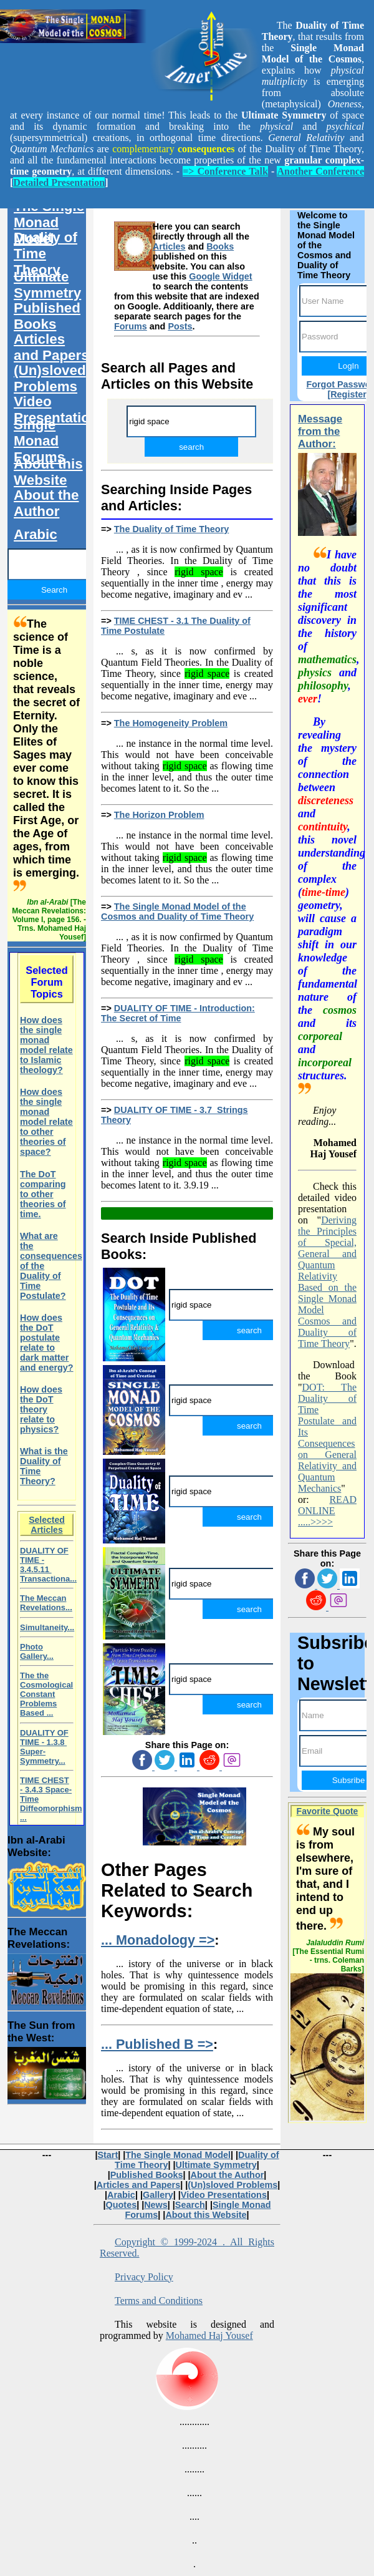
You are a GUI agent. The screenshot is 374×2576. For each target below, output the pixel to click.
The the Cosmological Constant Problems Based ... (46, 1694)
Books (220, 246)
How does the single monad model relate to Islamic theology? (46, 1045)
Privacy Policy (144, 2277)
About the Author (46, 503)
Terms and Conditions (159, 2300)
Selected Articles (47, 1525)
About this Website (48, 472)
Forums (130, 326)
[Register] (348, 394)
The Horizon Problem (159, 815)
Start (107, 2155)
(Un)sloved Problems (50, 378)
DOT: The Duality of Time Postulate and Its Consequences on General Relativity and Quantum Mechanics (327, 1438)
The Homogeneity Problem (171, 723)
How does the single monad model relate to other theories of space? (46, 1122)
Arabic (35, 534)
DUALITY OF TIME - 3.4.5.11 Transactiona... (48, 1564)
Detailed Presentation (59, 182)
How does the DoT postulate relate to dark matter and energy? (47, 1343)
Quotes (121, 2205)
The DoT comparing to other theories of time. (43, 1194)
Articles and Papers (51, 347)
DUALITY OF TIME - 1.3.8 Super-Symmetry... (44, 1747)
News (156, 2205)
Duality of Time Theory (45, 254)
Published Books (47, 316)
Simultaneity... (47, 1627)
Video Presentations (56, 410)
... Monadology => (157, 1940)
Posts (180, 326)
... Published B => (157, 2044)
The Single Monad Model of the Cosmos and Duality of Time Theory (177, 911)
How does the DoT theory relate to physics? (41, 1409)
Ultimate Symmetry (47, 285)
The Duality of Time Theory (171, 529)
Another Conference (320, 171)
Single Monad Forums (39, 441)
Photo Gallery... (37, 1651)
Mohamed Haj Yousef (209, 2335)
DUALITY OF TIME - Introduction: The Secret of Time (178, 1013)
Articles (169, 246)
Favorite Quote (327, 1811)
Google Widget (220, 276)
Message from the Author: (320, 431)
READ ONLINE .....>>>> (327, 1510)
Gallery (158, 2195)
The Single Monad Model (49, 222)
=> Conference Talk (225, 171)
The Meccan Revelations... (46, 1602)
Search (190, 2205)
